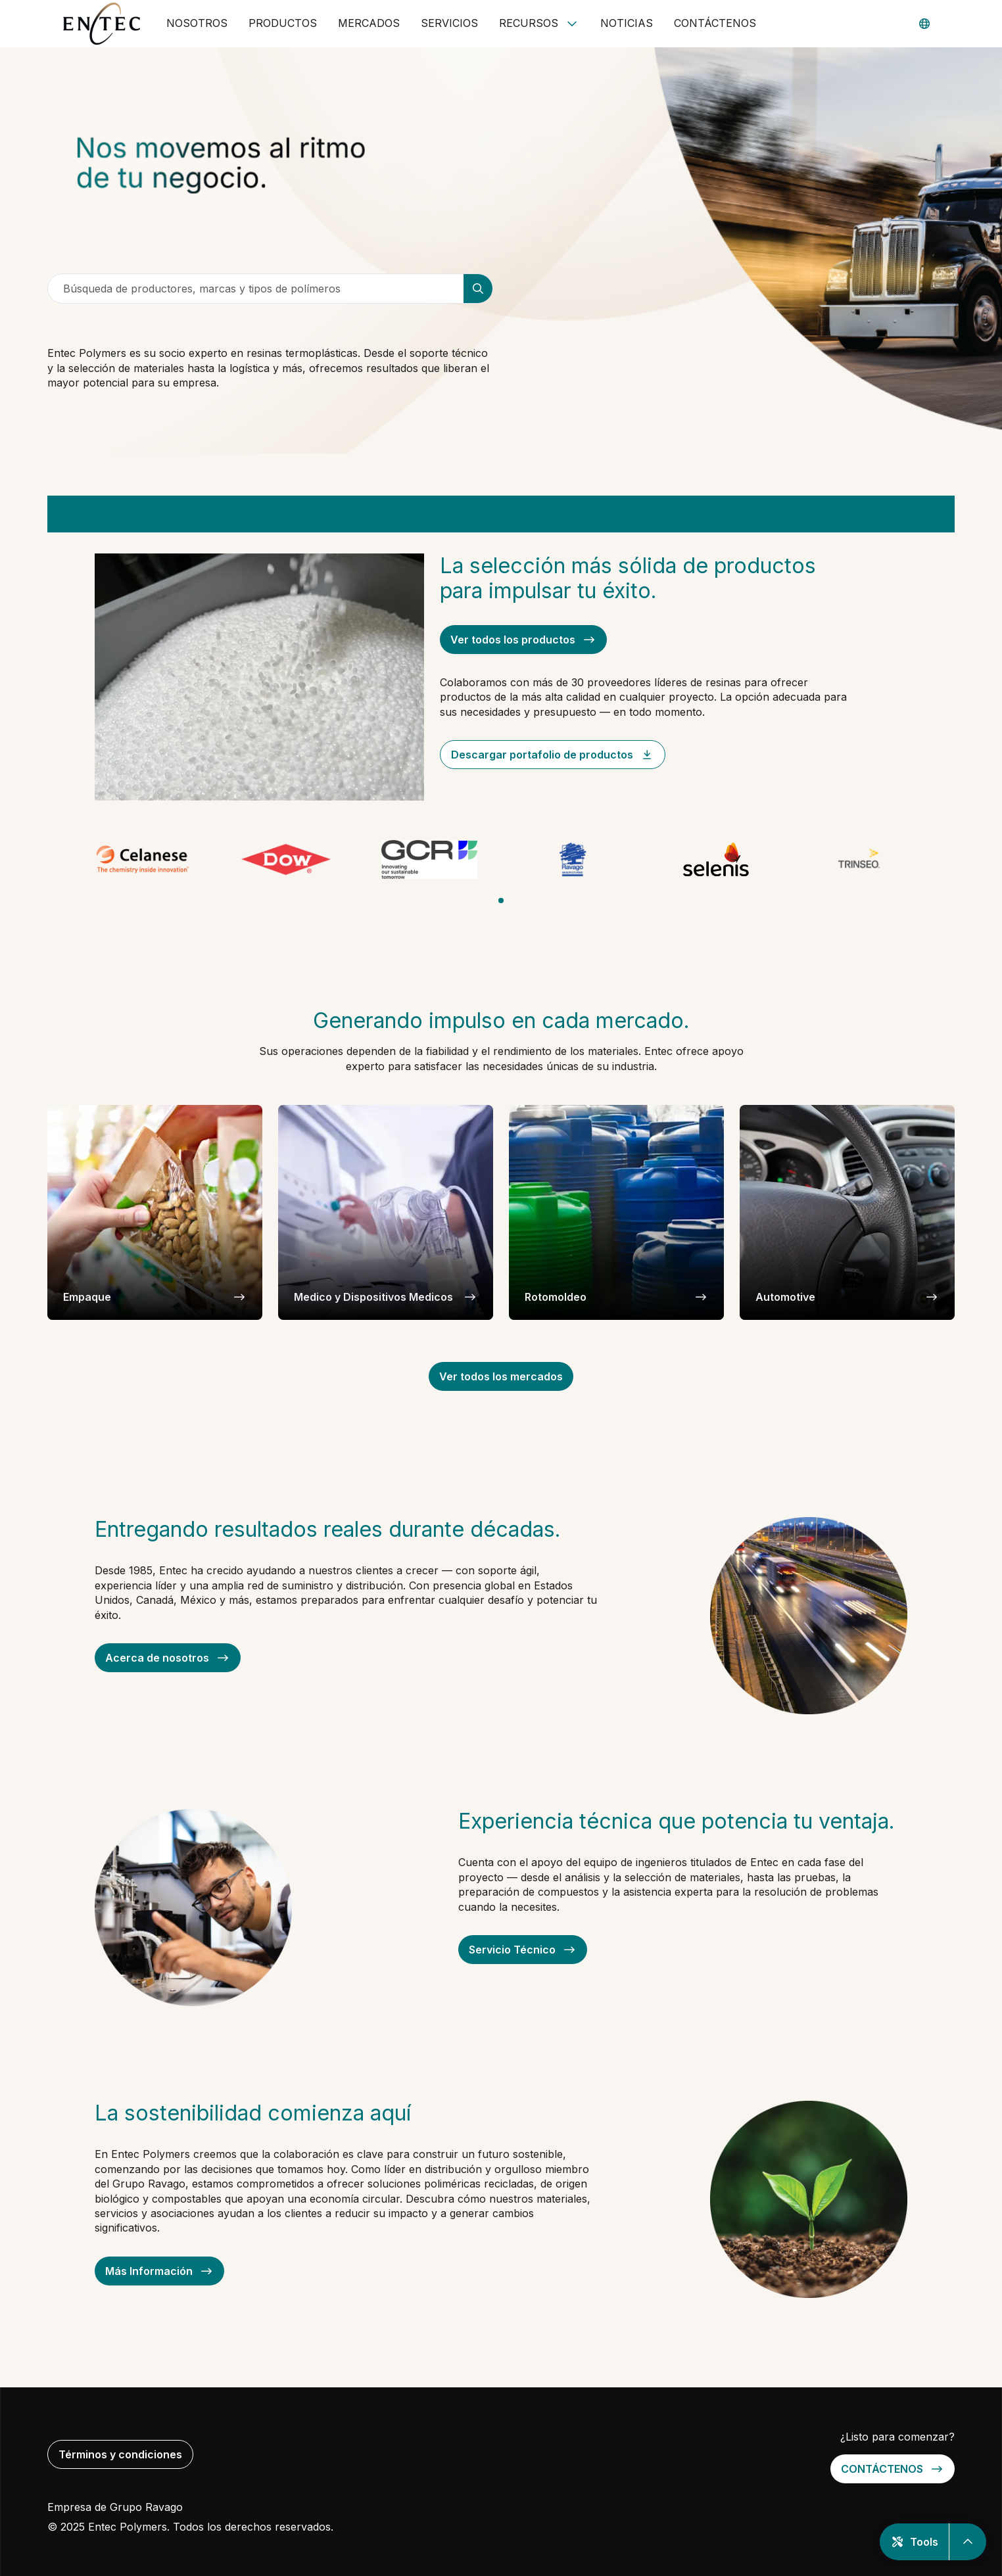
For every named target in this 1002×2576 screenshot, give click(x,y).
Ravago (164, 2507)
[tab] (501, 900)
